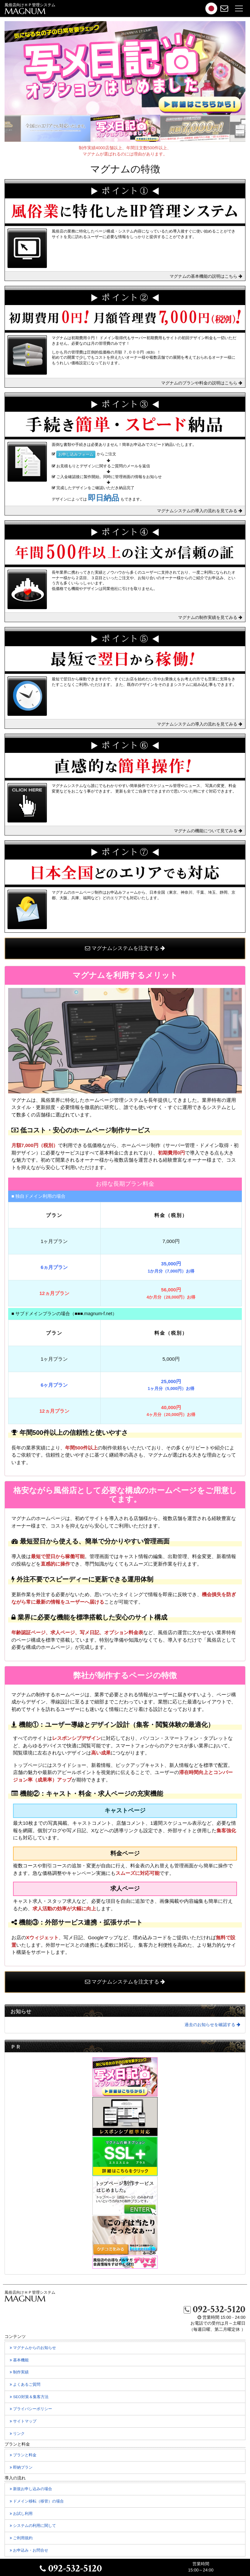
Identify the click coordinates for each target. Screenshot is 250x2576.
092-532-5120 (214, 2309)
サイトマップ (27, 2422)
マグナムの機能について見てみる (208, 830)
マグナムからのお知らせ (36, 2349)
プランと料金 (27, 2456)
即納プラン (25, 2469)
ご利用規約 (25, 2539)
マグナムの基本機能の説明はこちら (206, 276)
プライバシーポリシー (35, 2410)
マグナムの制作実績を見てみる (210, 617)
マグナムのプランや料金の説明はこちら (201, 382)
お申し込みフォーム (75, 454)
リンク (21, 2435)
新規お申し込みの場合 (31, 2489)
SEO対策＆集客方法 (33, 2398)
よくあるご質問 (29, 2386)
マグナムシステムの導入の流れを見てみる (199, 510)
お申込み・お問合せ (33, 2551)
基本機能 (23, 2361)
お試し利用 (25, 2515)
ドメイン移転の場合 (37, 2501)
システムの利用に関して (36, 2527)
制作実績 (23, 2373)
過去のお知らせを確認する (212, 2024)
